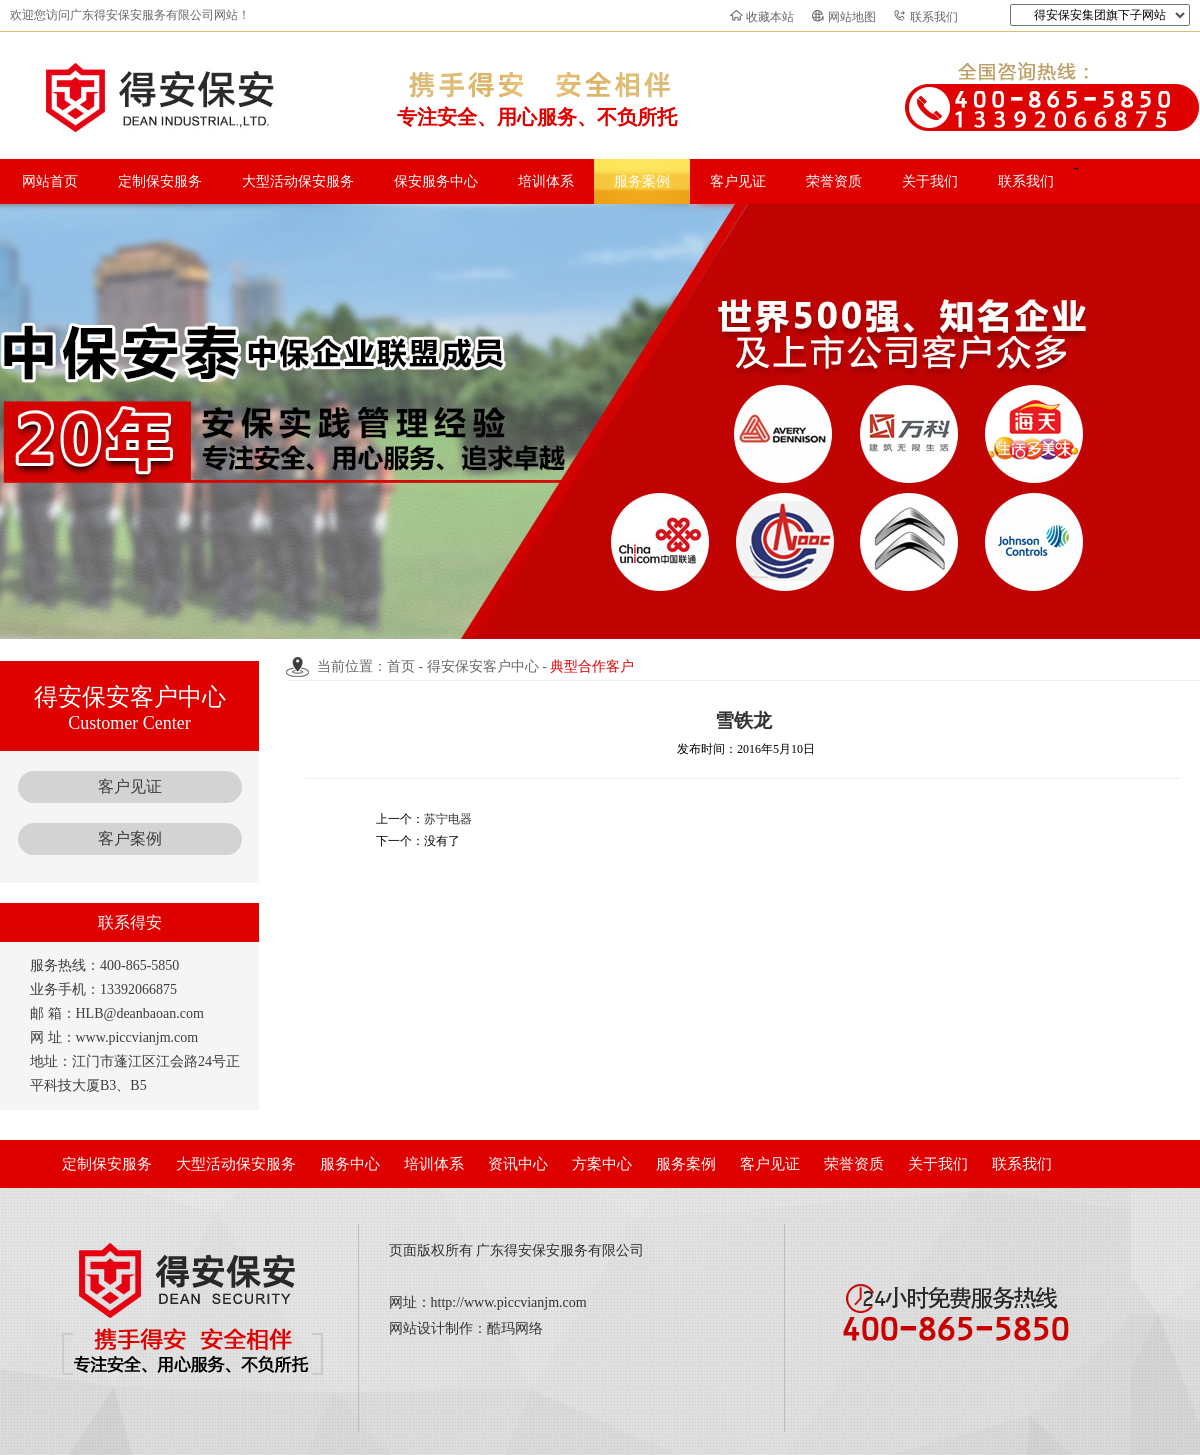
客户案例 (130, 838)
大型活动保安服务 (298, 181)
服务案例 (642, 181)
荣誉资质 (834, 181)
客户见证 (738, 181)
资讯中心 (518, 1164)
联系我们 (934, 17)
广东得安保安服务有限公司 (560, 1250)
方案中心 (602, 1164)
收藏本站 (770, 17)
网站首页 (50, 181)
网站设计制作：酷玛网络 (466, 1328)
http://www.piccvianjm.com (509, 1302)
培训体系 (546, 181)
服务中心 (350, 1164)
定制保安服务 (160, 181)
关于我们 (930, 181)
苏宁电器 (448, 819)
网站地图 (852, 17)
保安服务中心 (436, 181)
